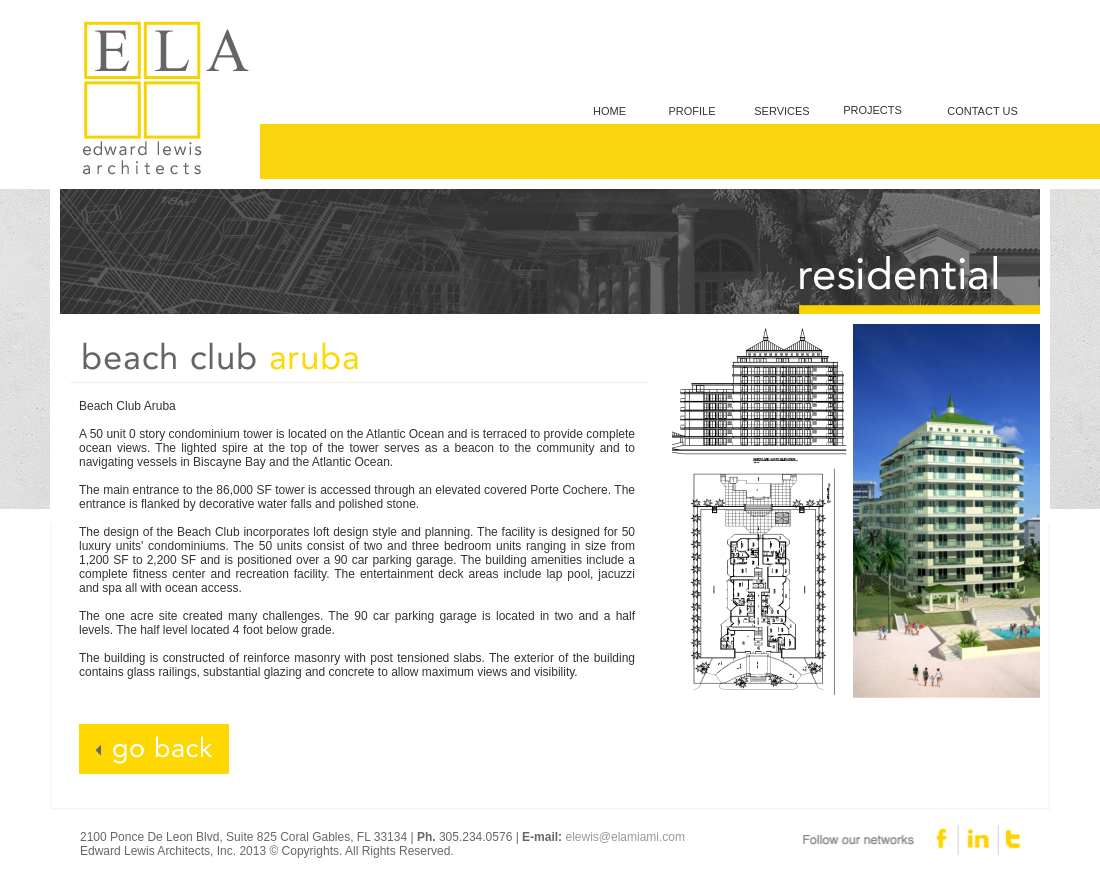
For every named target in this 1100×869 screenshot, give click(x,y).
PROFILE (691, 111)
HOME (609, 111)
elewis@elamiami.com (625, 837)
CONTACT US (982, 111)
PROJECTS (872, 110)
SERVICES (781, 111)
